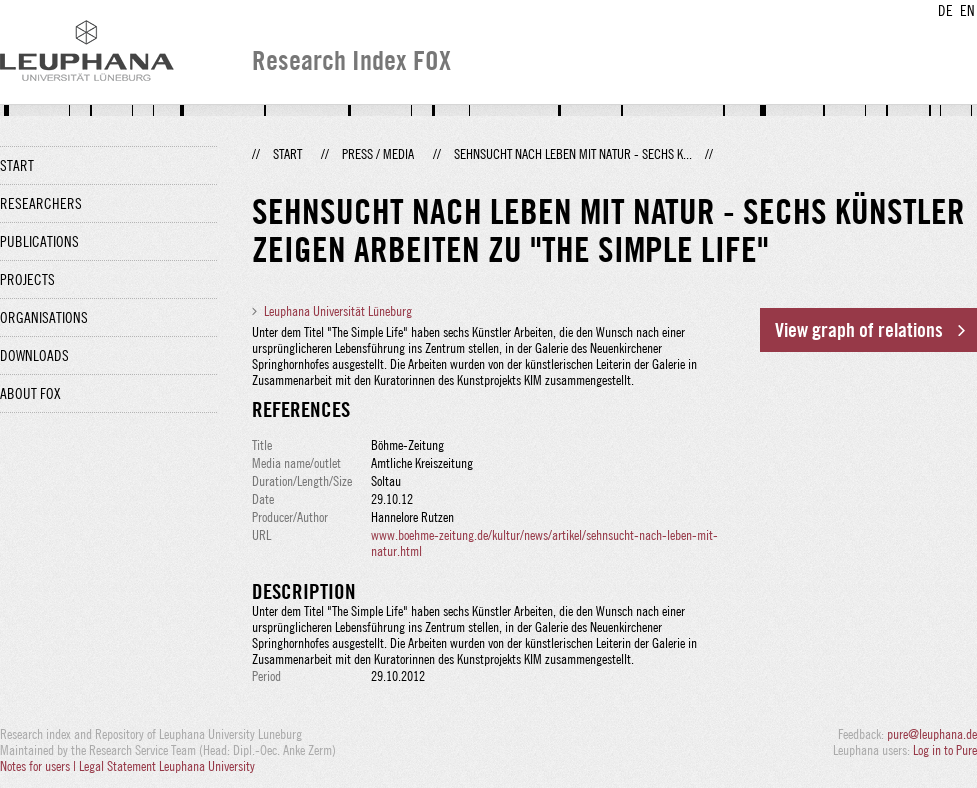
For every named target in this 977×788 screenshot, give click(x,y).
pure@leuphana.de (932, 734)
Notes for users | (39, 766)
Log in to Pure (945, 750)
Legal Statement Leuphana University (167, 766)
